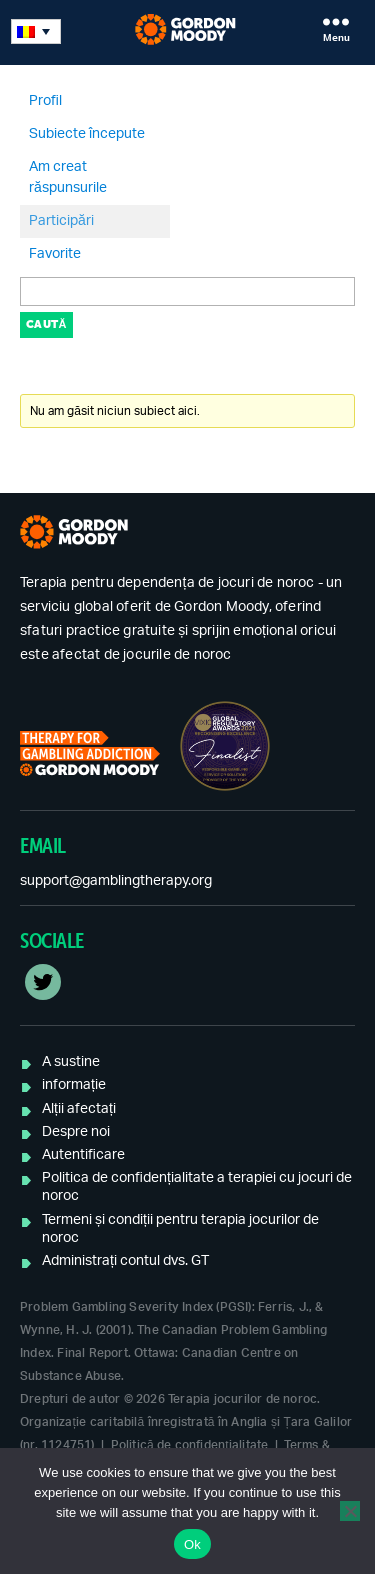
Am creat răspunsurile (68, 177)
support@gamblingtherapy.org (116, 881)
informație (74, 1085)
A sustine (71, 1062)
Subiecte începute (87, 134)
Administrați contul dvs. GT (125, 1261)
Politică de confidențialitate (190, 1445)
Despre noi (76, 1132)
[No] (350, 1511)
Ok (192, 1544)
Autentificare (83, 1155)
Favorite (55, 254)
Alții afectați (79, 1109)
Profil (45, 101)
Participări (61, 221)
